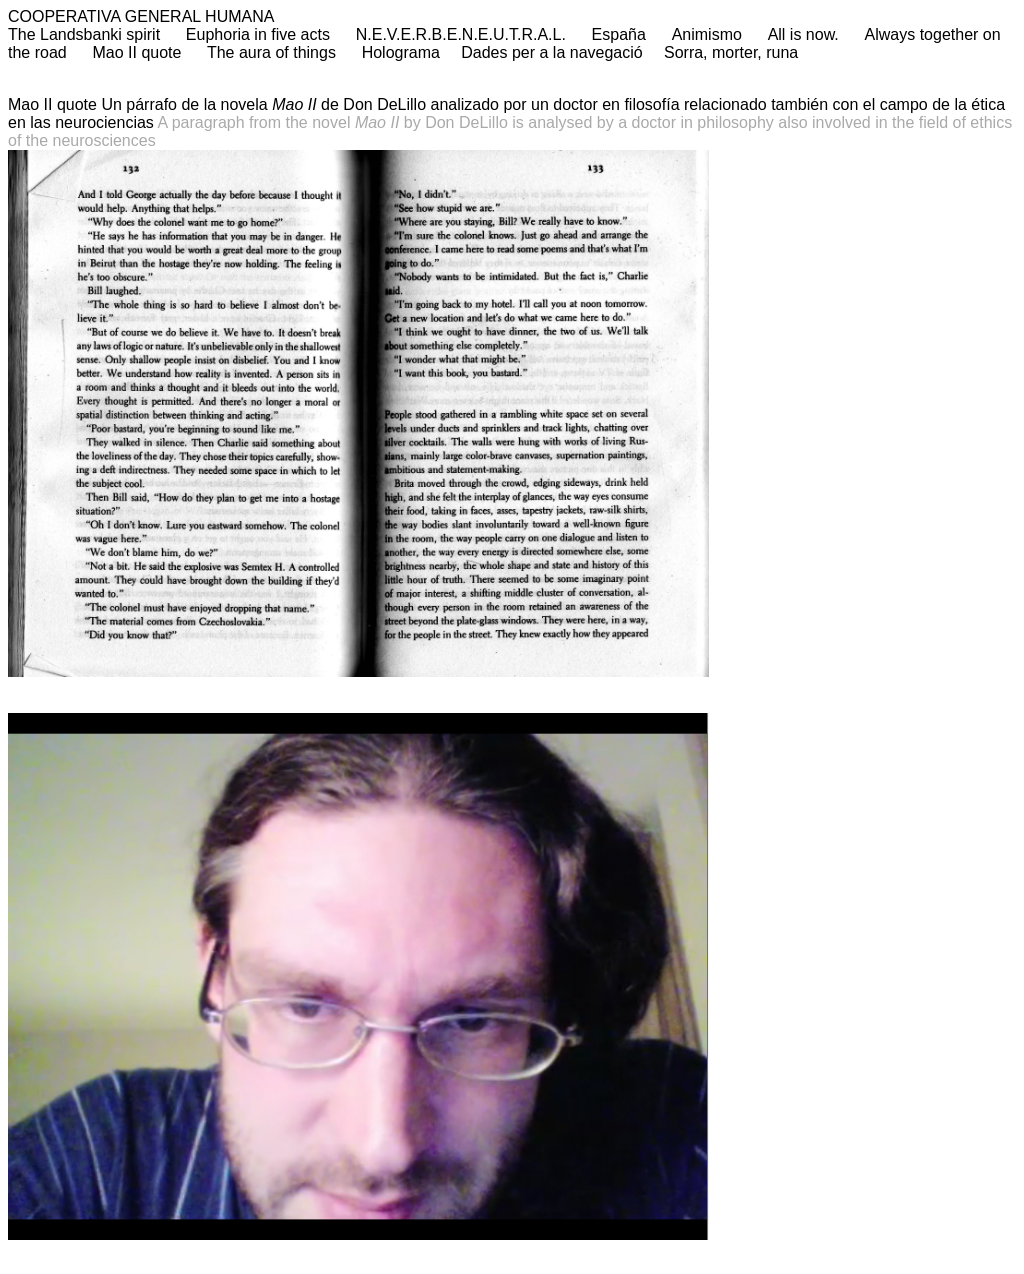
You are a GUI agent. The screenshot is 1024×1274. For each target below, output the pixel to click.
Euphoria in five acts (258, 34)
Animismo (707, 34)
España (619, 34)
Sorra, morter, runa (731, 52)
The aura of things (273, 52)
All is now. (803, 34)
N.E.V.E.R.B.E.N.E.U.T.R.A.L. (461, 34)
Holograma (401, 52)
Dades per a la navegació (551, 52)
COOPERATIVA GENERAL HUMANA (141, 16)
